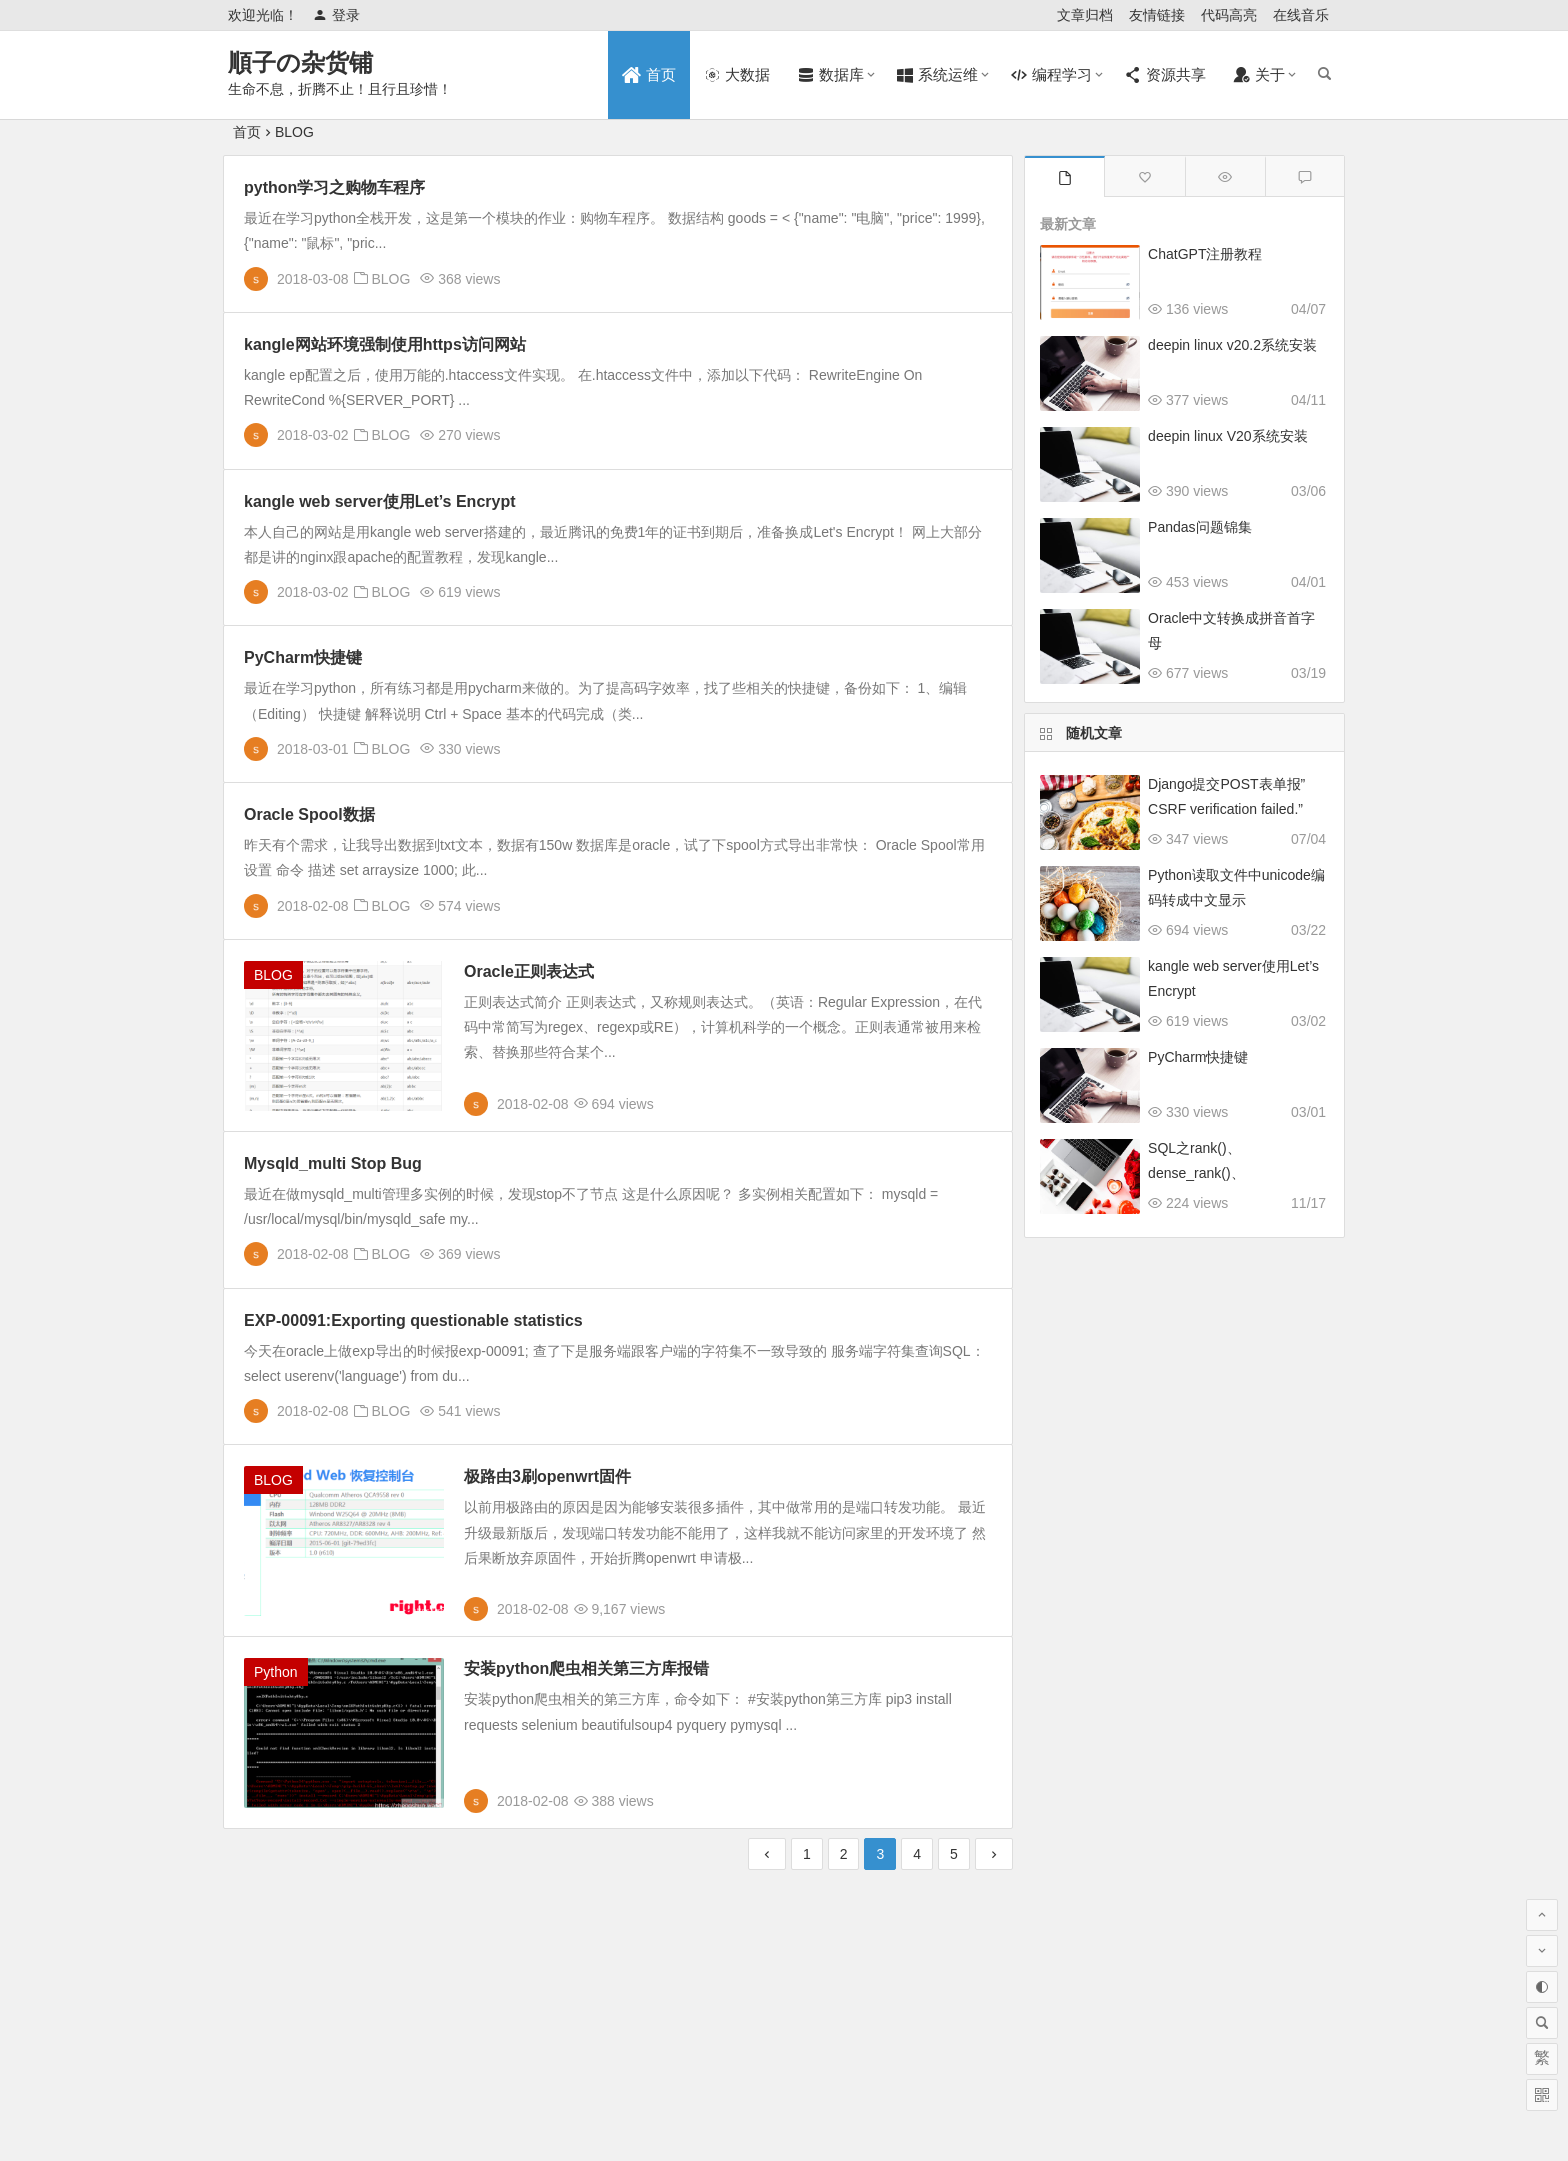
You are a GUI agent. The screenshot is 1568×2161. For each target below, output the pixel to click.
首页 (247, 132)
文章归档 (1085, 15)
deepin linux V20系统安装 (1228, 436)
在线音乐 (1301, 15)
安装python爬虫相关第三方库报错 (586, 1668)
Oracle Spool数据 (309, 814)
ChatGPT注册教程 (1205, 254)
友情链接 (1157, 15)
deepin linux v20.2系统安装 (1232, 345)
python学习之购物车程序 (334, 187)
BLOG (294, 132)
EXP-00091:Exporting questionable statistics (413, 1320)
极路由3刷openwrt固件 (547, 1476)
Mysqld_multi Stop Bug (333, 1163)
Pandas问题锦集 (1199, 527)
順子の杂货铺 (300, 62)
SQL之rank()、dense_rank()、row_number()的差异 (1212, 1173)
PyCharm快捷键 (303, 657)
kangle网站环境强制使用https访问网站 (385, 344)
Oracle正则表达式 (529, 971)
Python (276, 1672)
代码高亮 (1229, 15)
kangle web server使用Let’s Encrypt (380, 501)
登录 (336, 15)
